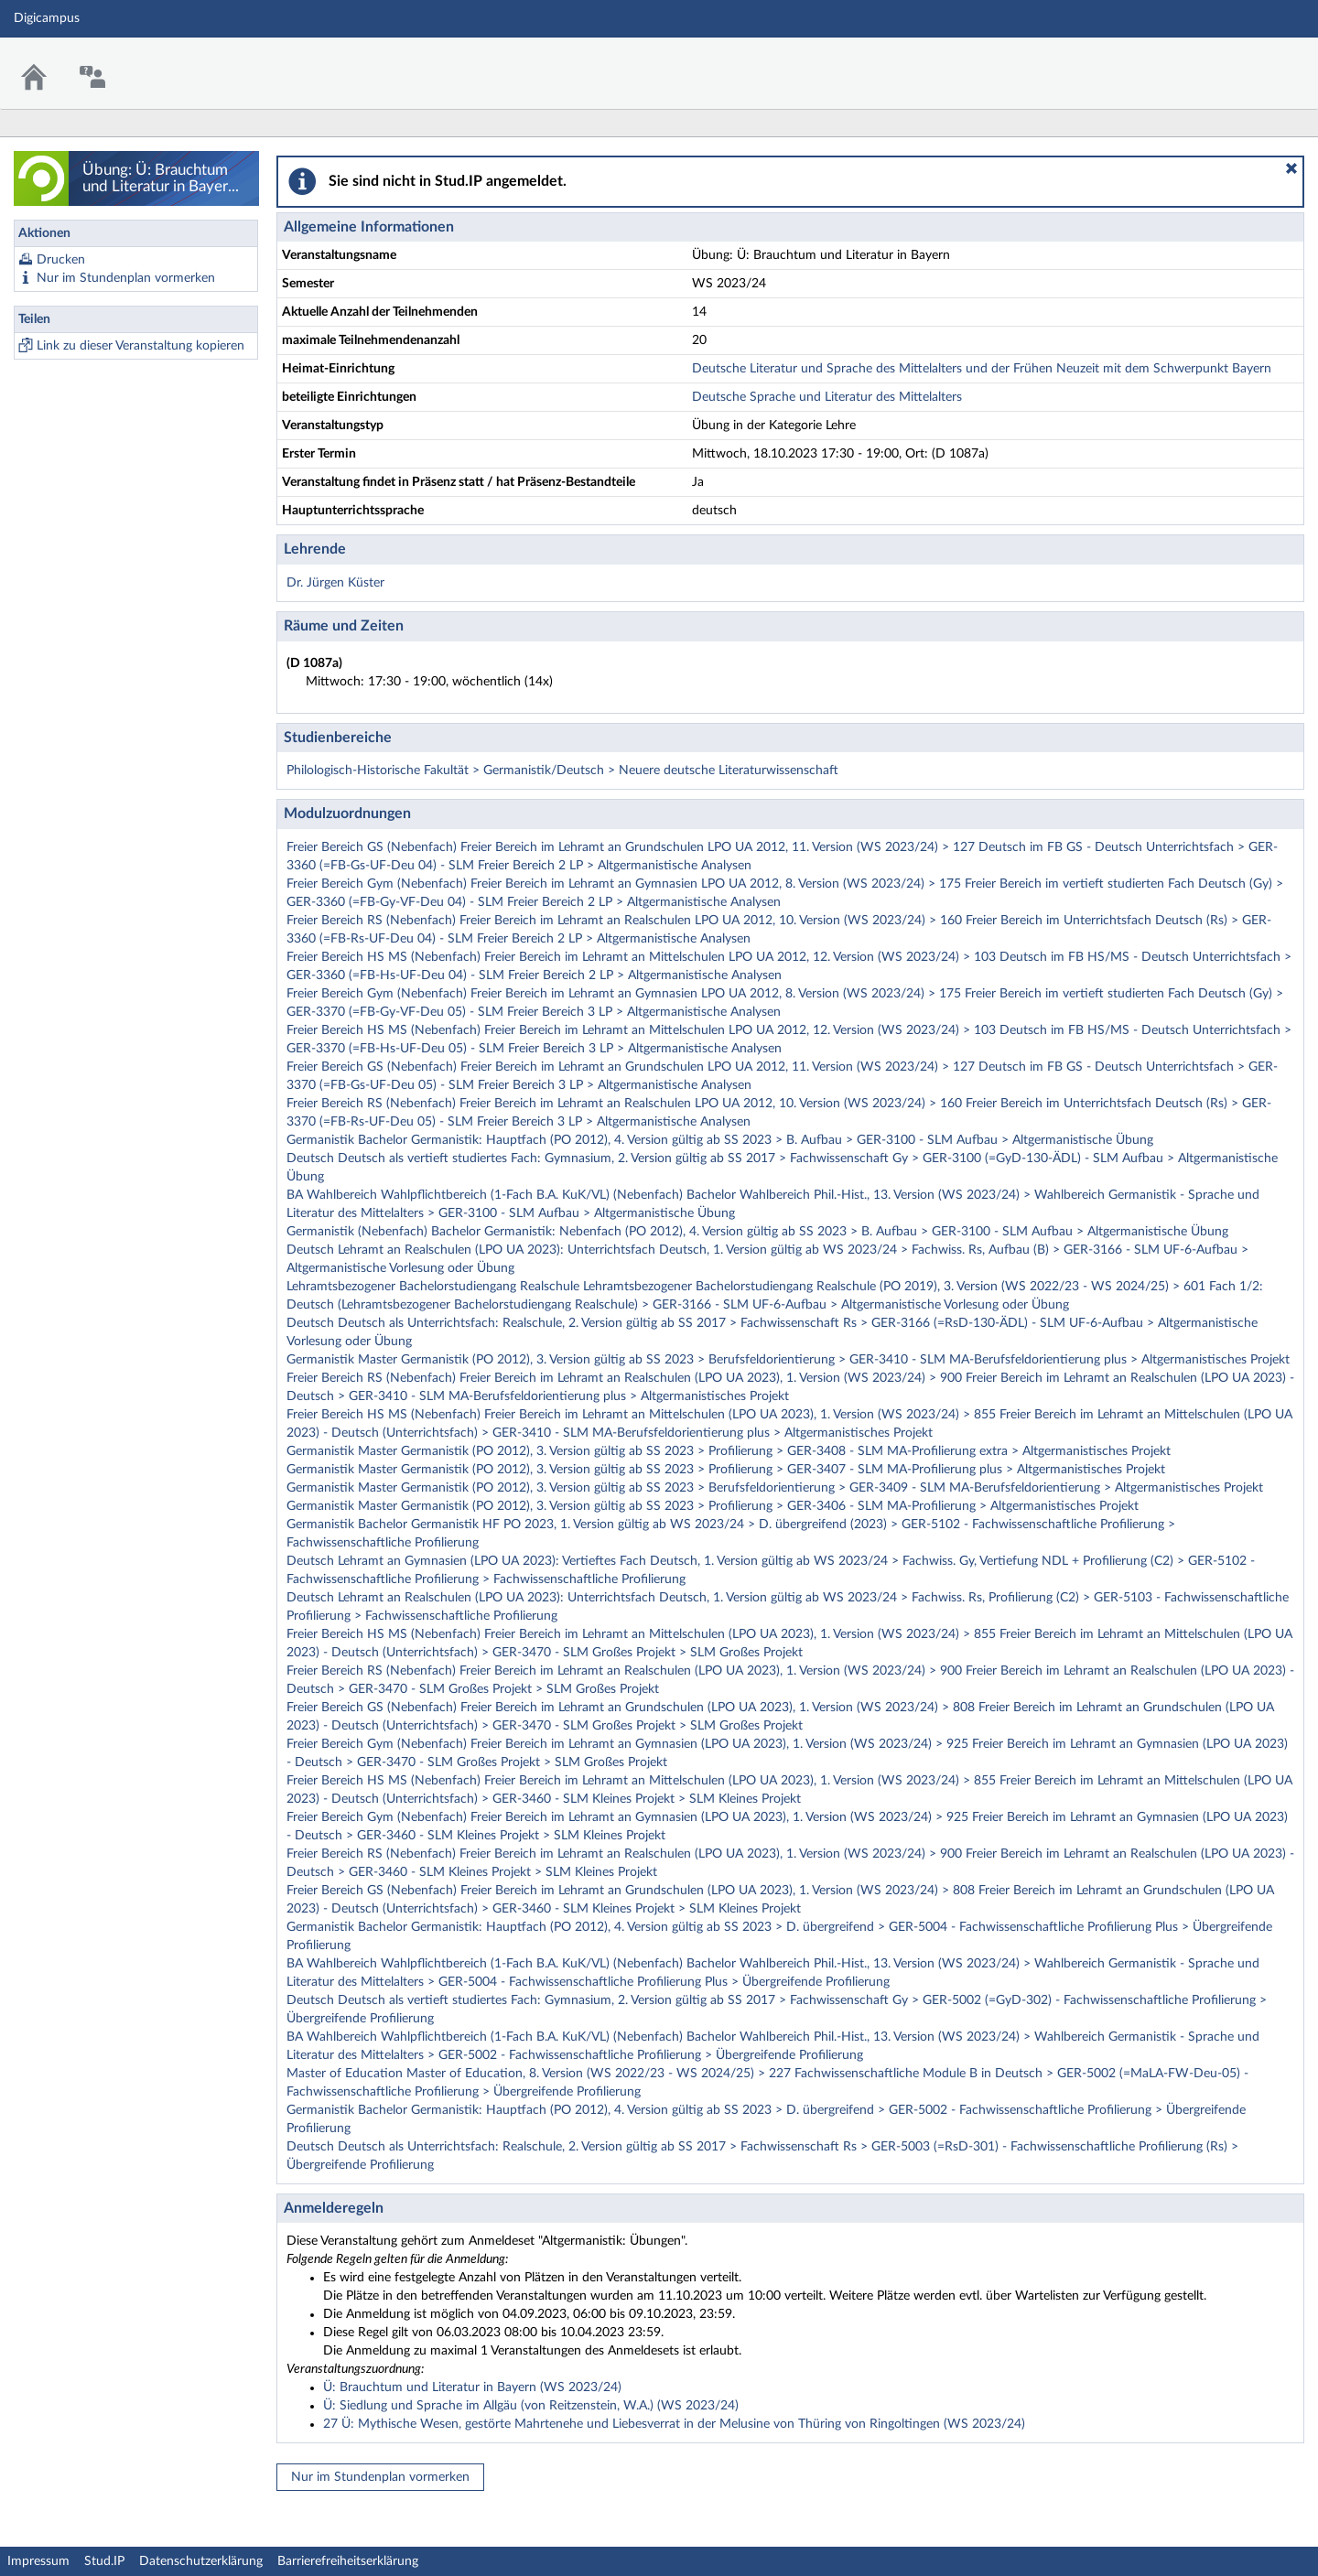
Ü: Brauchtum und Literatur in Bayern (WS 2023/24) (472, 2387)
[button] (1291, 168)
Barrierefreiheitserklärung (347, 2561)
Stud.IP (104, 2561)
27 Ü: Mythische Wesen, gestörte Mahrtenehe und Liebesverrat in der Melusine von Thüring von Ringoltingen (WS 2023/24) (674, 2424)
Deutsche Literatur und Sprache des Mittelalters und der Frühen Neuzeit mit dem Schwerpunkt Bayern (981, 368)
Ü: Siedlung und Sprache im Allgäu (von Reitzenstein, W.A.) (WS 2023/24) (531, 2405)
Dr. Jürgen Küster (335, 583)
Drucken (61, 259)
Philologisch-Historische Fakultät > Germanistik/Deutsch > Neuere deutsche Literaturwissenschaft (562, 770)
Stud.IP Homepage (1247, 62)
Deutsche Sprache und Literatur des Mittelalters (827, 397)
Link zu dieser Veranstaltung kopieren (140, 346)
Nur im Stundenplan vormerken (126, 278)
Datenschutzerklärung (201, 2561)
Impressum (38, 2561)
